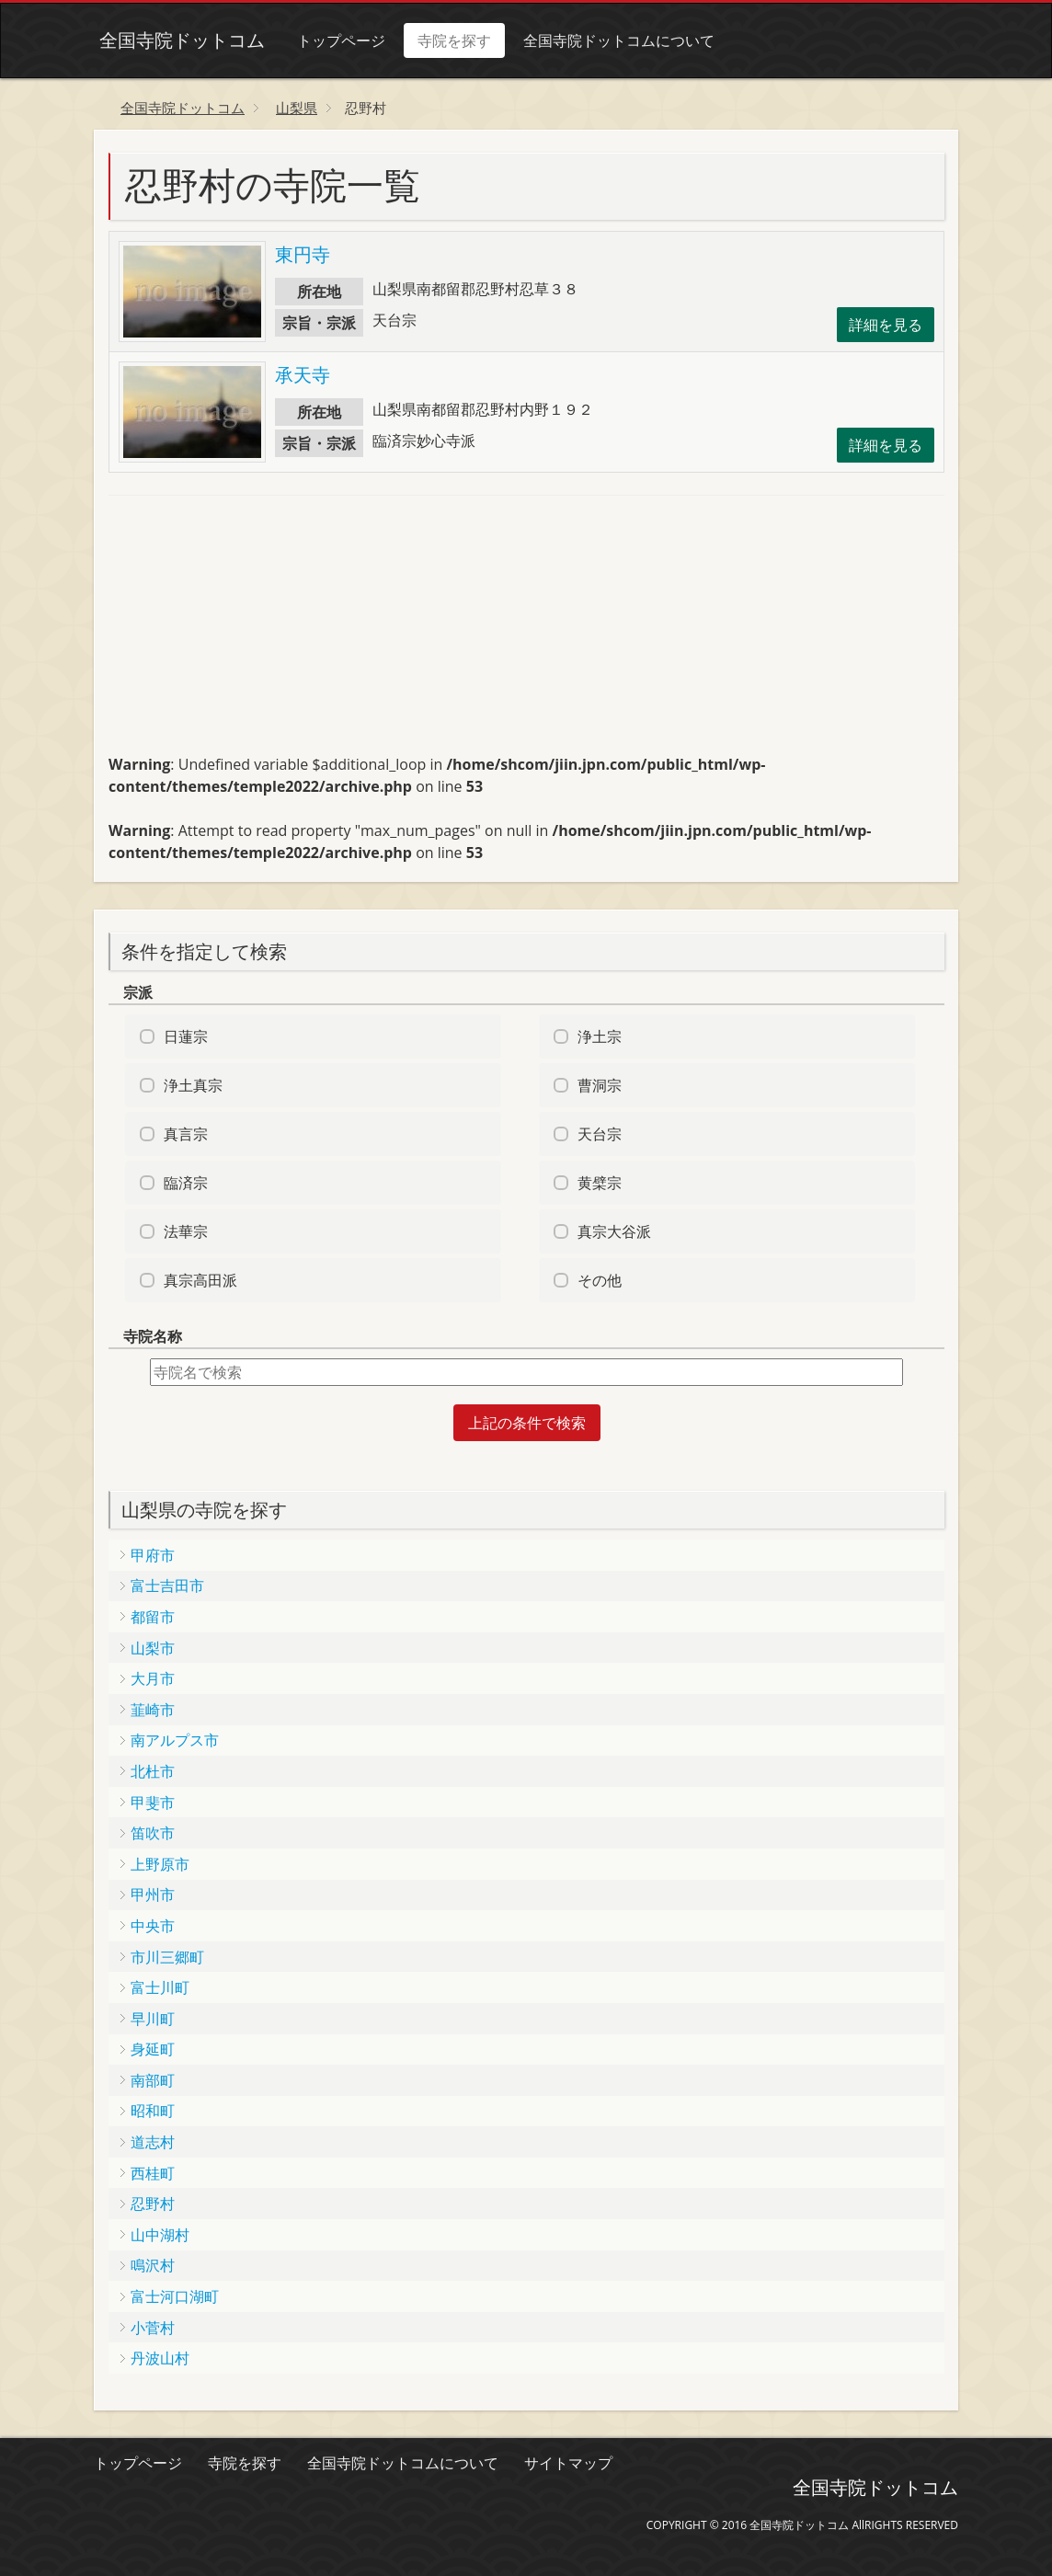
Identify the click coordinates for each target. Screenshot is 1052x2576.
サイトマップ (568, 2463)
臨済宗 (186, 1183)
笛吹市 (153, 1833)
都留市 (153, 1617)
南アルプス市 (175, 1740)
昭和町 (153, 2111)
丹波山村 (160, 2358)
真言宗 (186, 1134)
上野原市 (160, 1864)
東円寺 (302, 254)
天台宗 (599, 1134)
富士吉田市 (167, 1585)
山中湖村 (160, 2235)
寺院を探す (449, 40)
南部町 (153, 2080)
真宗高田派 (200, 1280)
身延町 (153, 2049)
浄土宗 (599, 1036)
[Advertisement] (246, 633)
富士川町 (160, 1987)
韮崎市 (153, 1710)
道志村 (153, 2142)
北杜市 (153, 1771)
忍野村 (153, 2203)
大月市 (153, 1678)
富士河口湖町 (175, 2296)
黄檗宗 (599, 1183)
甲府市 (153, 1555)
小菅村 (153, 2328)
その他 (599, 1280)
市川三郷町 (167, 1957)
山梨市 (153, 1648)
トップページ (336, 40)
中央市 (153, 1926)
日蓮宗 (186, 1036)
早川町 (153, 2019)
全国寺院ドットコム (176, 40)
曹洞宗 (599, 1085)
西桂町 (153, 2173)
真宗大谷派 (614, 1231)
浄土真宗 (193, 1085)
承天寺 (302, 374)
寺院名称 (152, 1336)
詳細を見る (885, 325)
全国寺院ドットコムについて (613, 40)
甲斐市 (153, 1802)
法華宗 (186, 1231)
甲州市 (153, 1894)
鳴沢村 (153, 2265)
